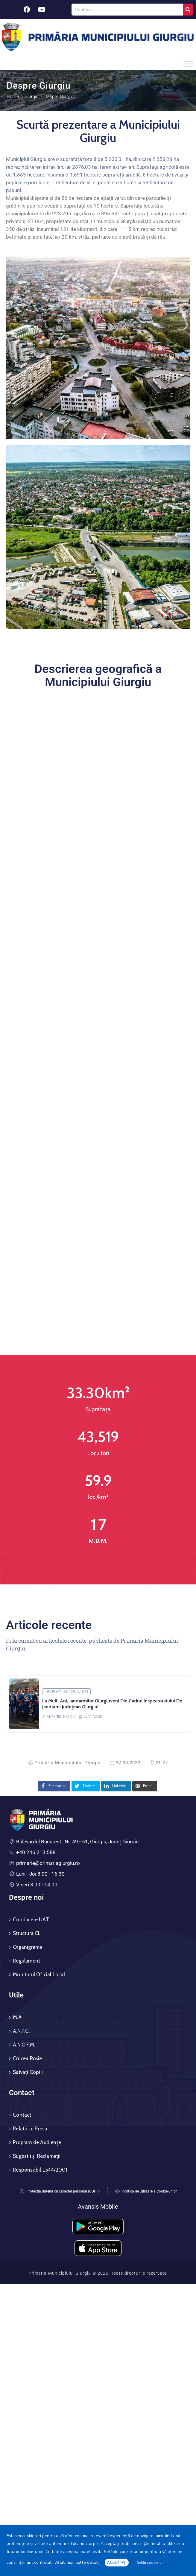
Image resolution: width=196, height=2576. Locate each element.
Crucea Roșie (27, 2058)
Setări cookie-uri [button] (150, 2562)
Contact (22, 2115)
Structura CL (27, 1933)
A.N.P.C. (21, 2031)
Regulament (26, 1961)
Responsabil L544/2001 (40, 2170)
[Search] (188, 10)
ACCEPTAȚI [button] (116, 2562)
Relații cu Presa (30, 2129)
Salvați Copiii (28, 2072)
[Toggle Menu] (188, 64)
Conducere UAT (31, 1920)
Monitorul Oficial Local (39, 1974)
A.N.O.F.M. (24, 2045)
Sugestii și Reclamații (36, 2156)
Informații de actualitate (66, 1692)
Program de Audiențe (37, 2142)
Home (13, 96)
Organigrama (27, 1947)
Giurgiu (31, 96)
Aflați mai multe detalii (77, 2562)
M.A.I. (19, 2017)
